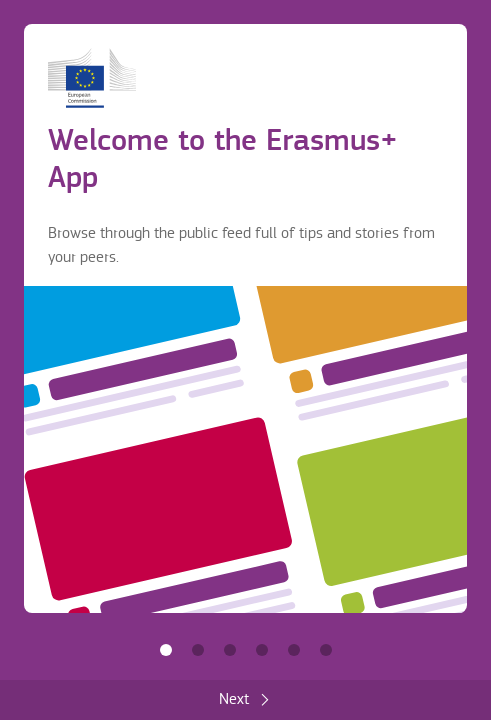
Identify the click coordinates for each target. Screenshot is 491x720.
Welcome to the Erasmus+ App (166, 650)
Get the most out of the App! (326, 650)
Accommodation (294, 650)
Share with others (230, 650)
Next (234, 699)
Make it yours (262, 650)
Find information (198, 650)
